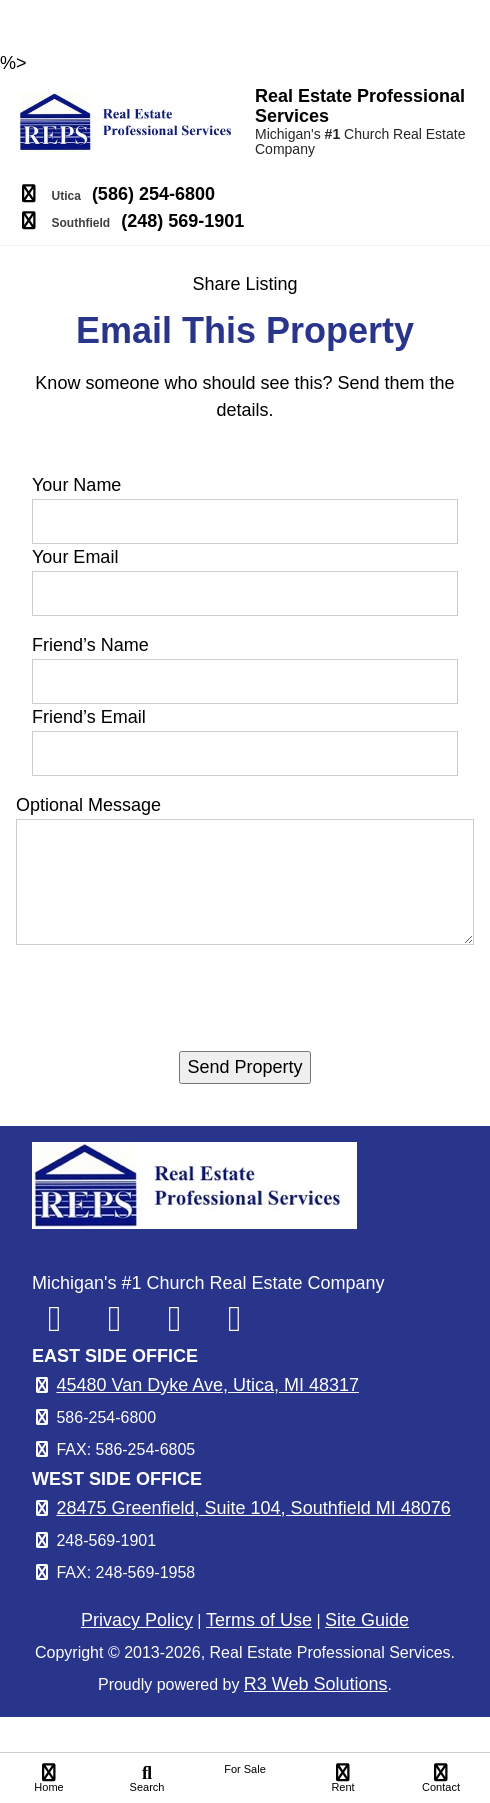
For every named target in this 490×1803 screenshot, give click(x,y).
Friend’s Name (90, 645)
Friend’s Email (89, 717)
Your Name (76, 485)
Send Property (244, 1067)
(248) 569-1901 (182, 221)
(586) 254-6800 (153, 194)
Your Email (75, 557)
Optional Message (88, 805)
